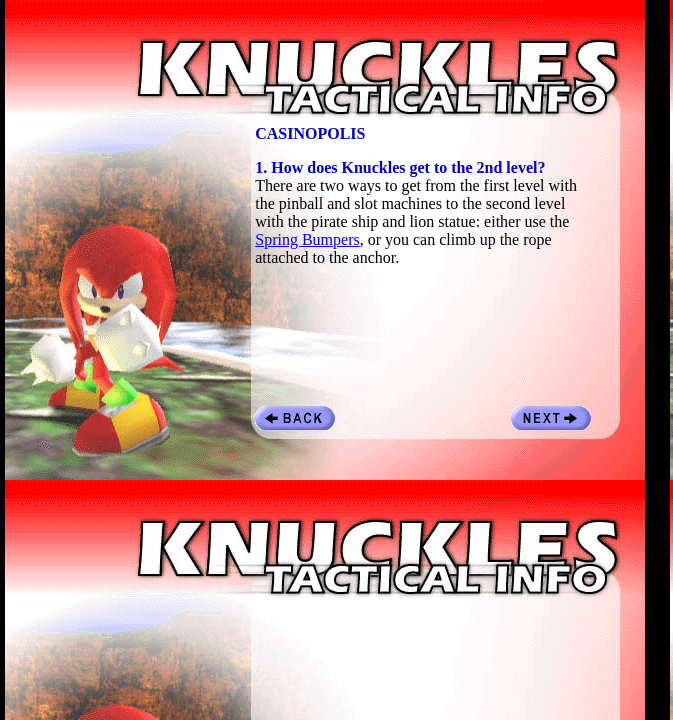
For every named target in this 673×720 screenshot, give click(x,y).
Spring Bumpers (307, 239)
